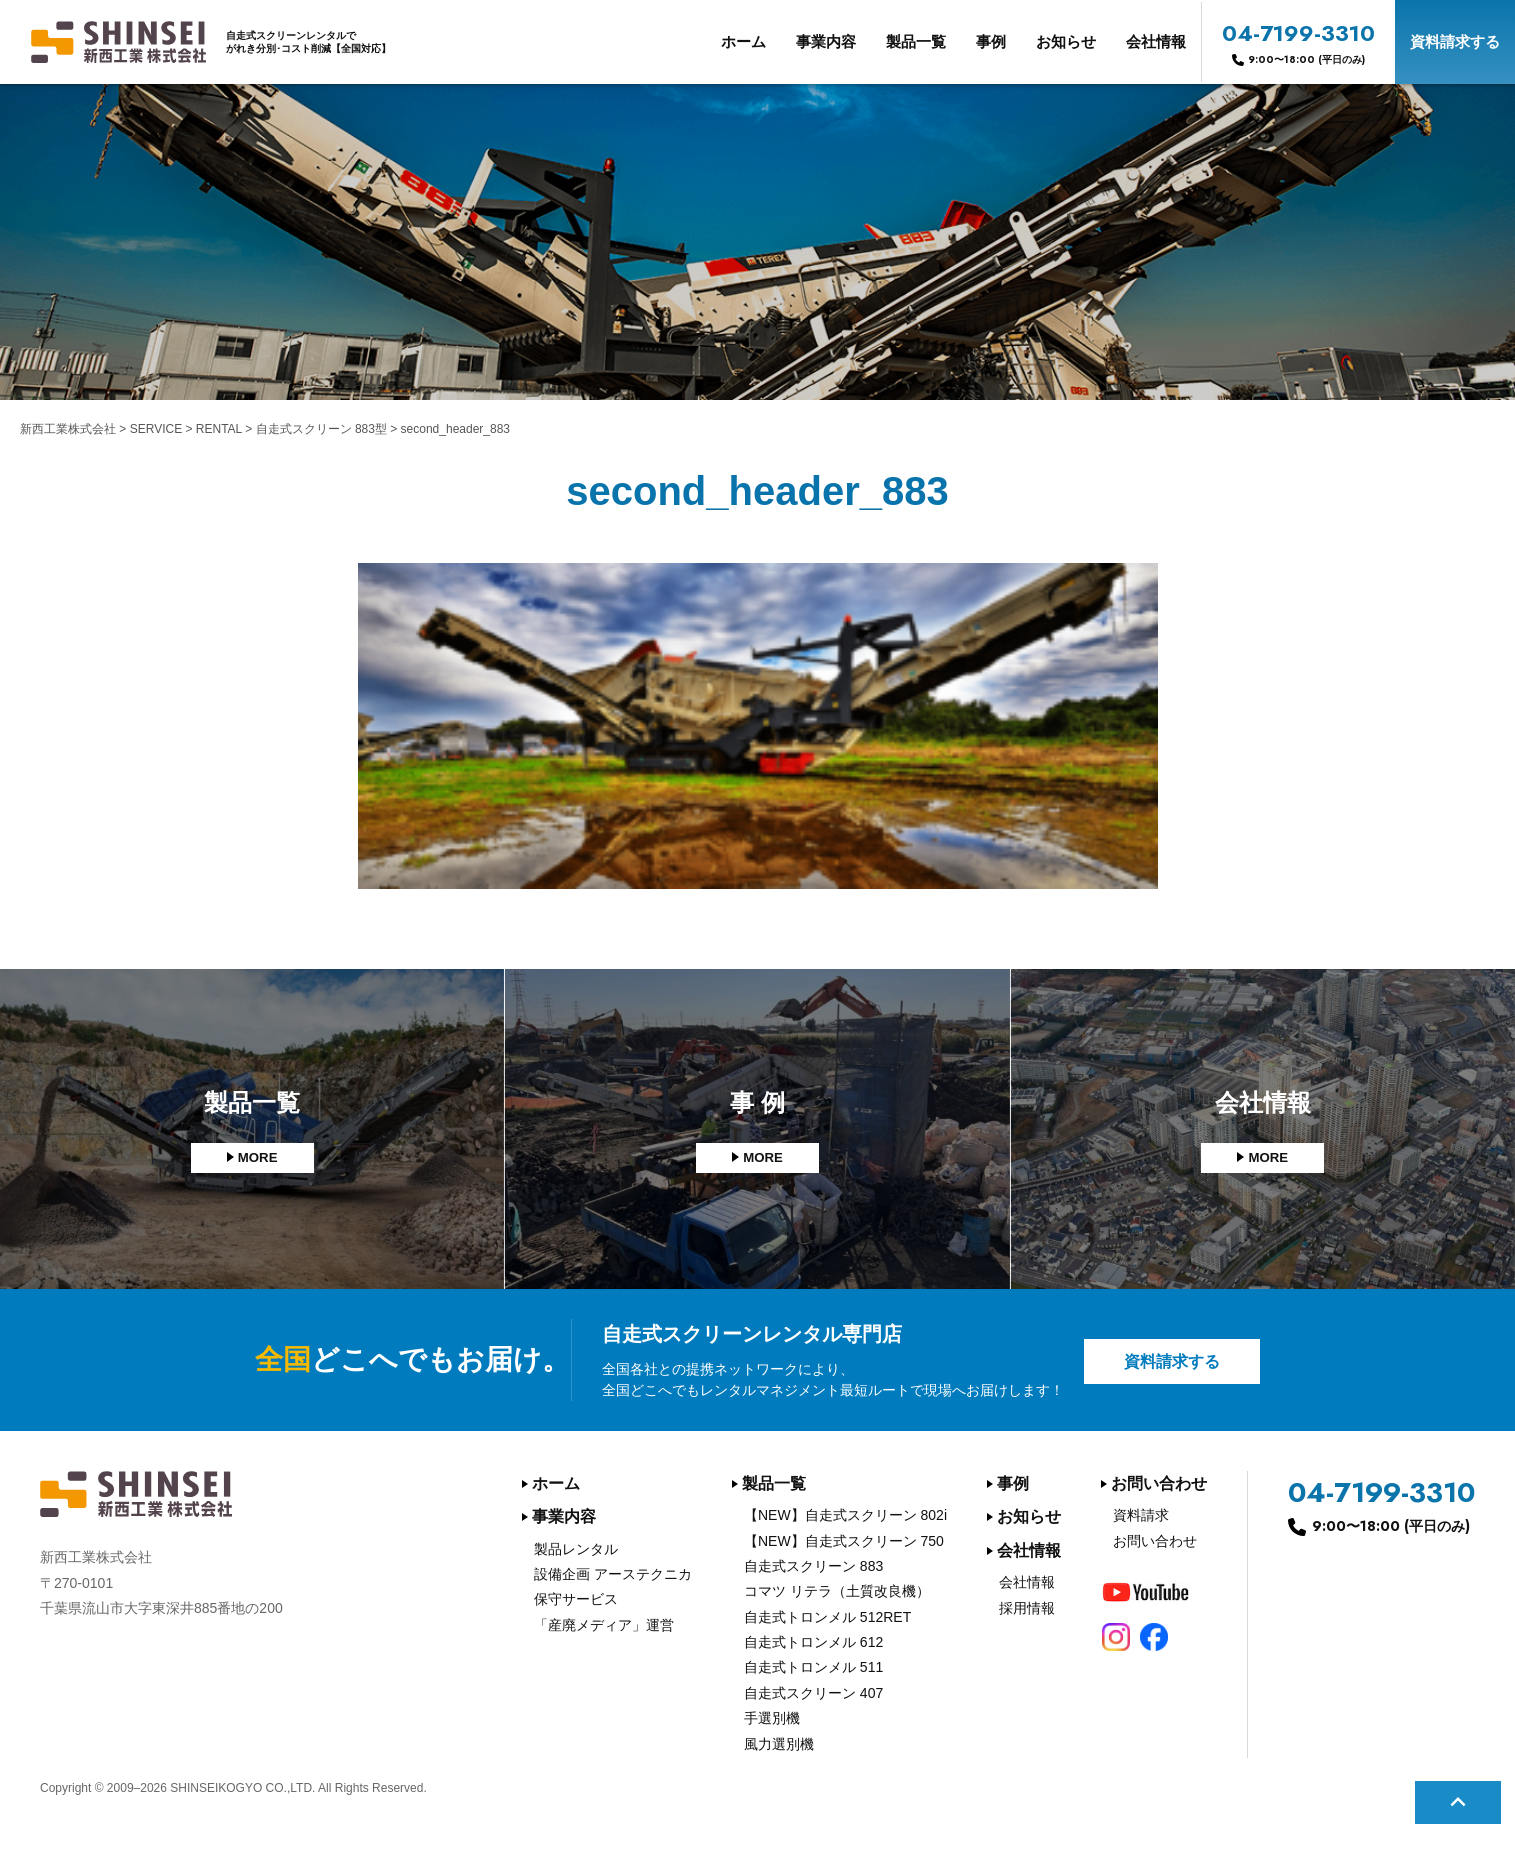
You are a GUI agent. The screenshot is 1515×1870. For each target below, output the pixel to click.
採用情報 (1027, 1608)
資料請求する (1455, 41)
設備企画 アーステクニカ (613, 1574)
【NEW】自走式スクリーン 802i (845, 1515)
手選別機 (772, 1718)
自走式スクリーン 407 (813, 1693)
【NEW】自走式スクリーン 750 (844, 1541)
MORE (258, 1158)
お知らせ (1066, 41)
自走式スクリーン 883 (813, 1566)
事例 (991, 41)
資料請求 (1141, 1515)
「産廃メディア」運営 (604, 1625)
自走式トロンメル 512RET (827, 1617)
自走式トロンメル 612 (813, 1642)
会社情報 (1156, 41)
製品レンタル (576, 1549)
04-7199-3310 (1298, 42)
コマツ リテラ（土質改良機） (837, 1591)
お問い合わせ (1159, 1483)
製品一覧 (916, 41)
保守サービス (576, 1599)
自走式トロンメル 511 (813, 1667)
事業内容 (826, 41)
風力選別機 (779, 1744)
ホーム (743, 41)
